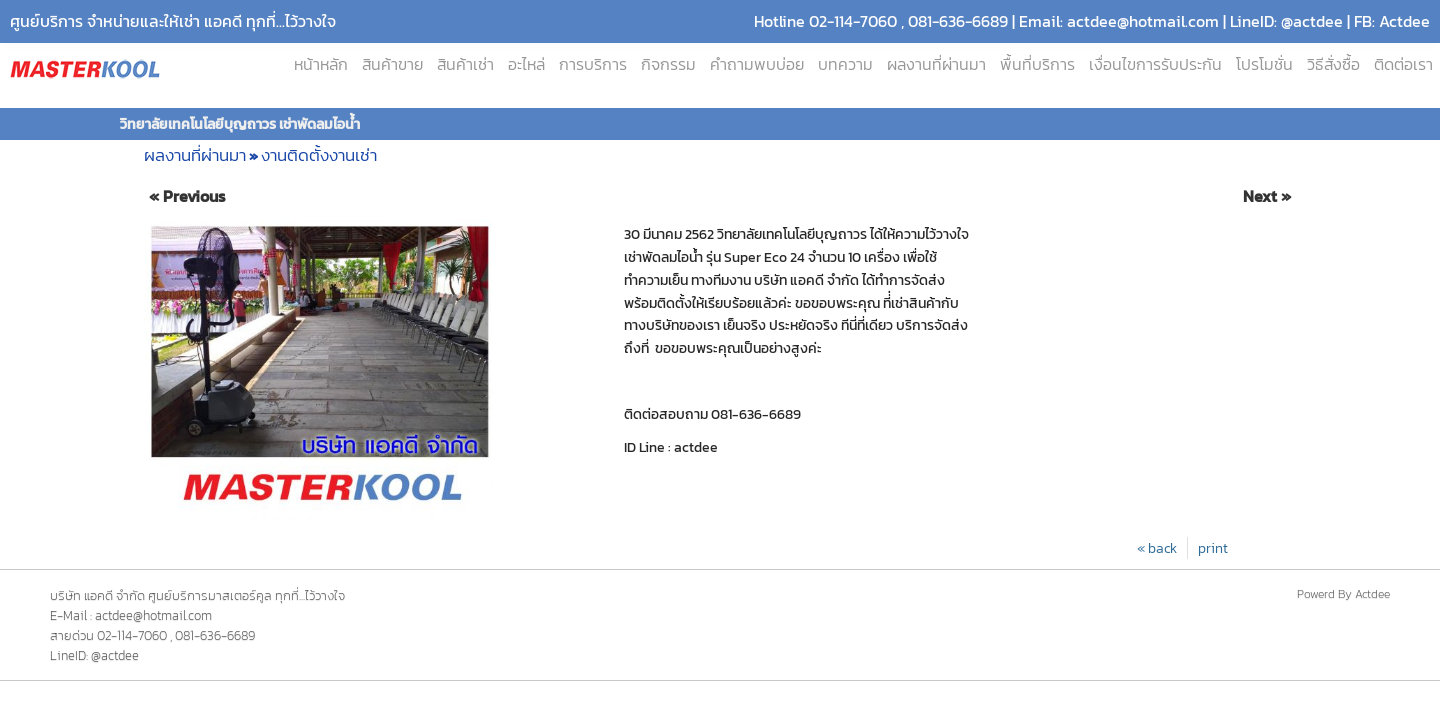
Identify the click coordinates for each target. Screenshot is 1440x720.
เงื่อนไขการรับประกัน (1155, 64)
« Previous (187, 196)
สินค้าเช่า (465, 64)
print (1213, 548)
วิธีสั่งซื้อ (1333, 64)
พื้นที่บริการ (1037, 64)
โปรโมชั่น (1264, 64)
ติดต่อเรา (1403, 64)
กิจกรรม (668, 64)
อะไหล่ (526, 64)
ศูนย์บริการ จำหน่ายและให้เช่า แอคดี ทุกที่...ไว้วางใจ (173, 21)
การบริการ (593, 64)
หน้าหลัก (321, 64)
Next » (1267, 196)
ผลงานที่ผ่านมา (936, 64)
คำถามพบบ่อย (757, 64)
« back (1157, 548)
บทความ (845, 64)
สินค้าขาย (392, 64)
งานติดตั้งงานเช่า (319, 155)
